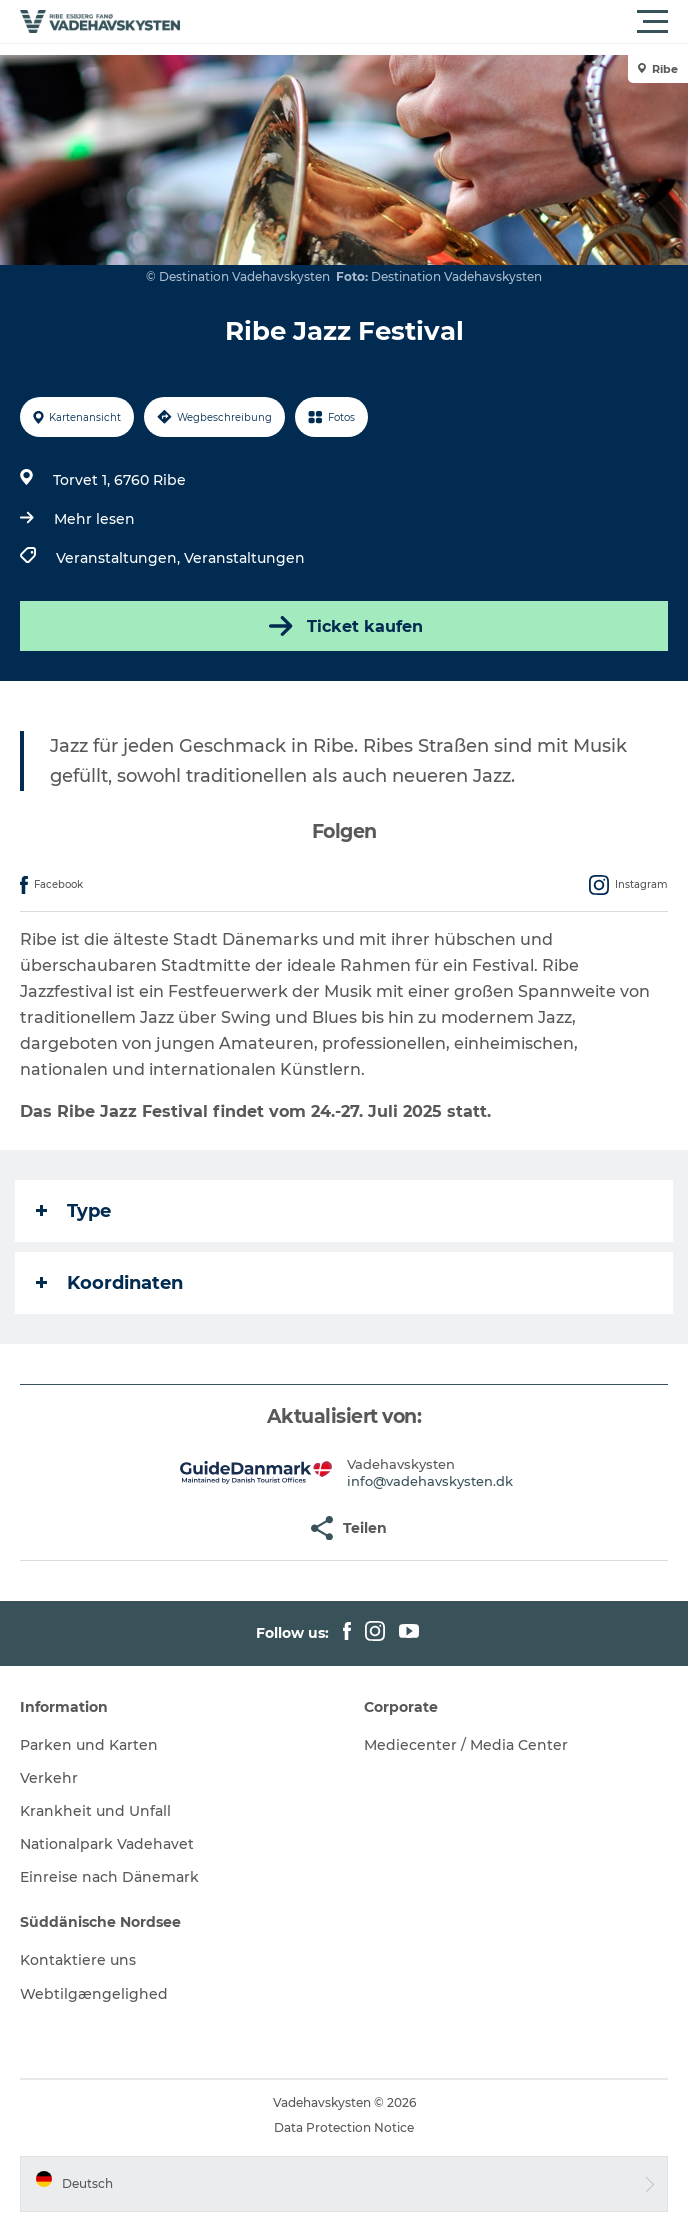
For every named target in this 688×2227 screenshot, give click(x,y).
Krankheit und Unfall (95, 1811)
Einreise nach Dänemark (109, 1877)
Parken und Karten (89, 1745)
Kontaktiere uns (78, 1960)
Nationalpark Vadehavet (107, 1844)
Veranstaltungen (244, 558)
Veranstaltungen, (120, 558)
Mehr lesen (94, 519)
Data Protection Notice (344, 2127)
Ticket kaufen (344, 626)
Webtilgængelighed (94, 1994)
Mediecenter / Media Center (466, 1745)
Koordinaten (109, 1283)
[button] (434, 22)
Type (73, 1211)
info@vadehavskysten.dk (430, 1481)
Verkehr (49, 1778)
